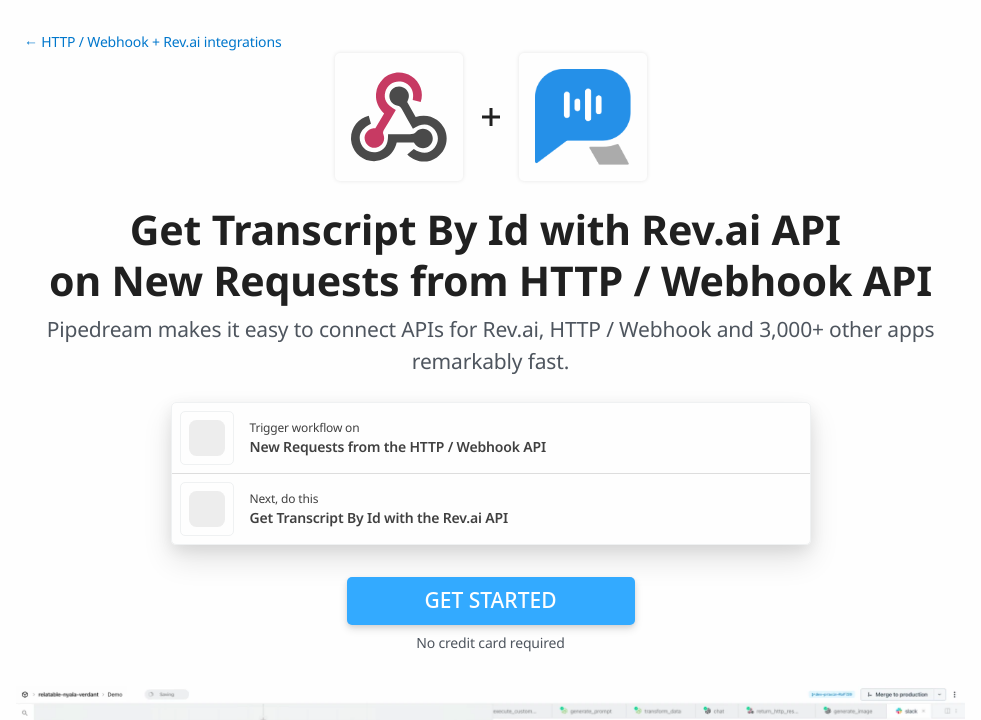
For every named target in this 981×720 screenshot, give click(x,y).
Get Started (491, 600)
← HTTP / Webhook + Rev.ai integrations (152, 42)
